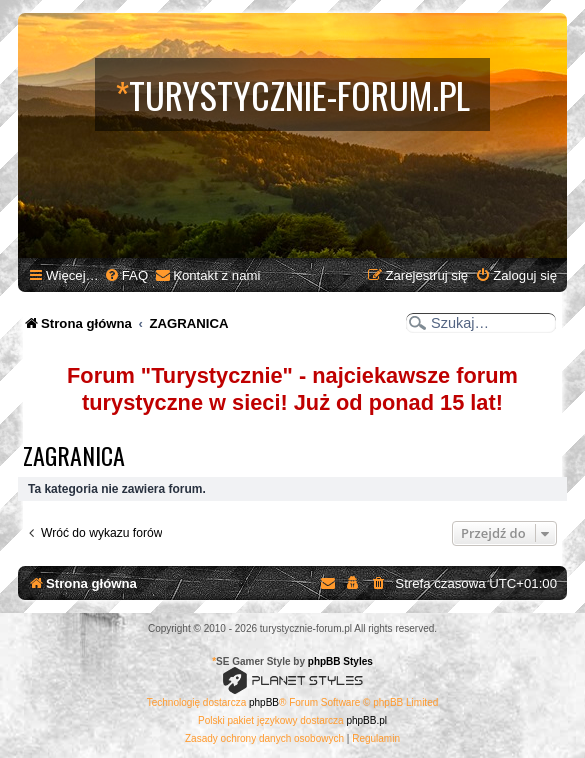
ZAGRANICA (74, 455)
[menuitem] (126, 275)
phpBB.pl (366, 720)
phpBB (264, 702)
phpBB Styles (340, 661)
